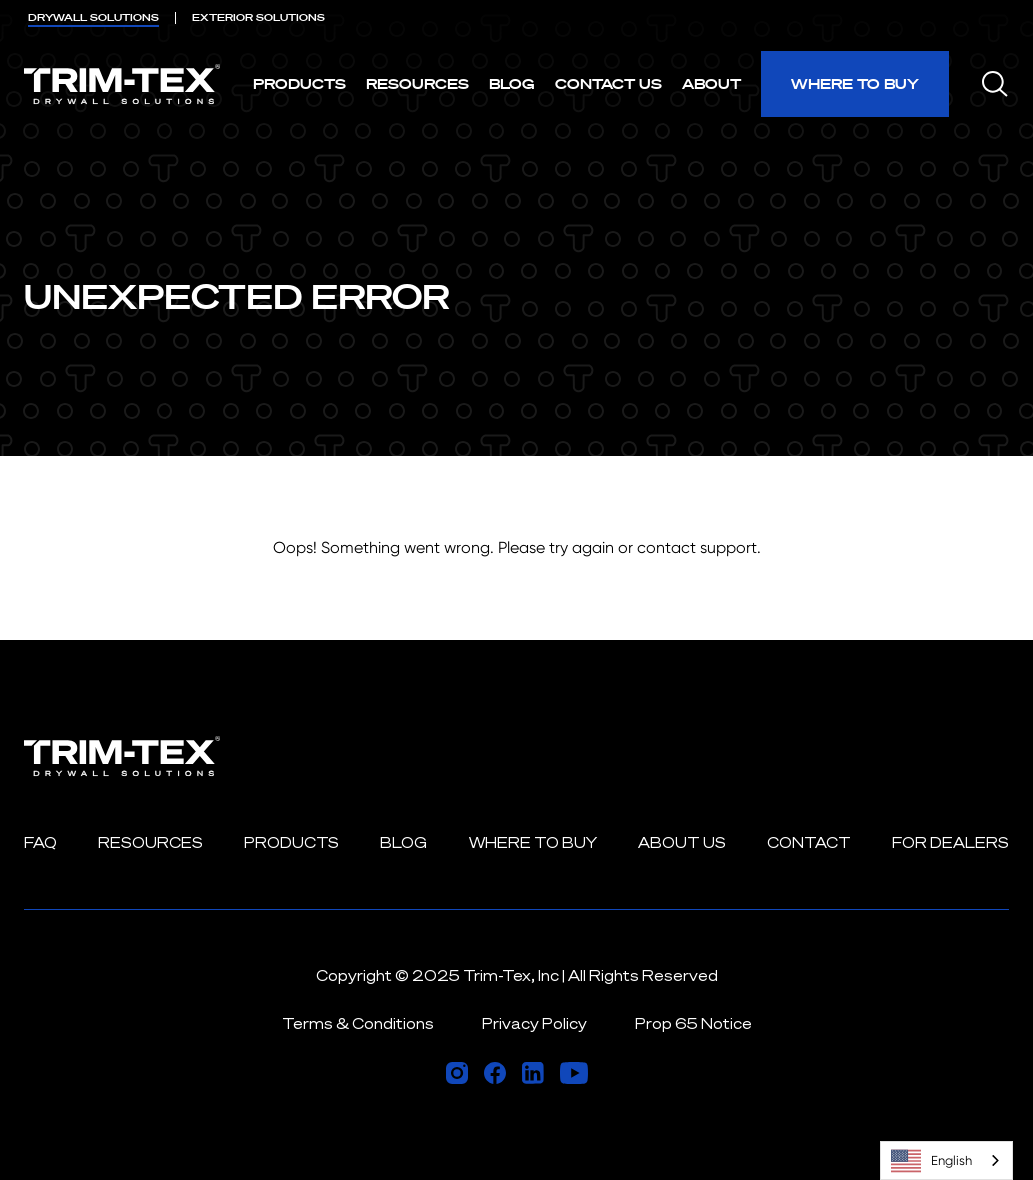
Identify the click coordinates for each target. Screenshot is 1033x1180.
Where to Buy (855, 83)
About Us (682, 842)
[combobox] (946, 1160)
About (711, 83)
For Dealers (950, 842)
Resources (417, 83)
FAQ (40, 842)
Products (299, 83)
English (931, 1161)
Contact (809, 842)
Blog (512, 83)
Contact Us (608, 83)
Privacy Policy (534, 1023)
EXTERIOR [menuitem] (258, 17)
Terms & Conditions (358, 1023)
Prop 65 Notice (693, 1023)
